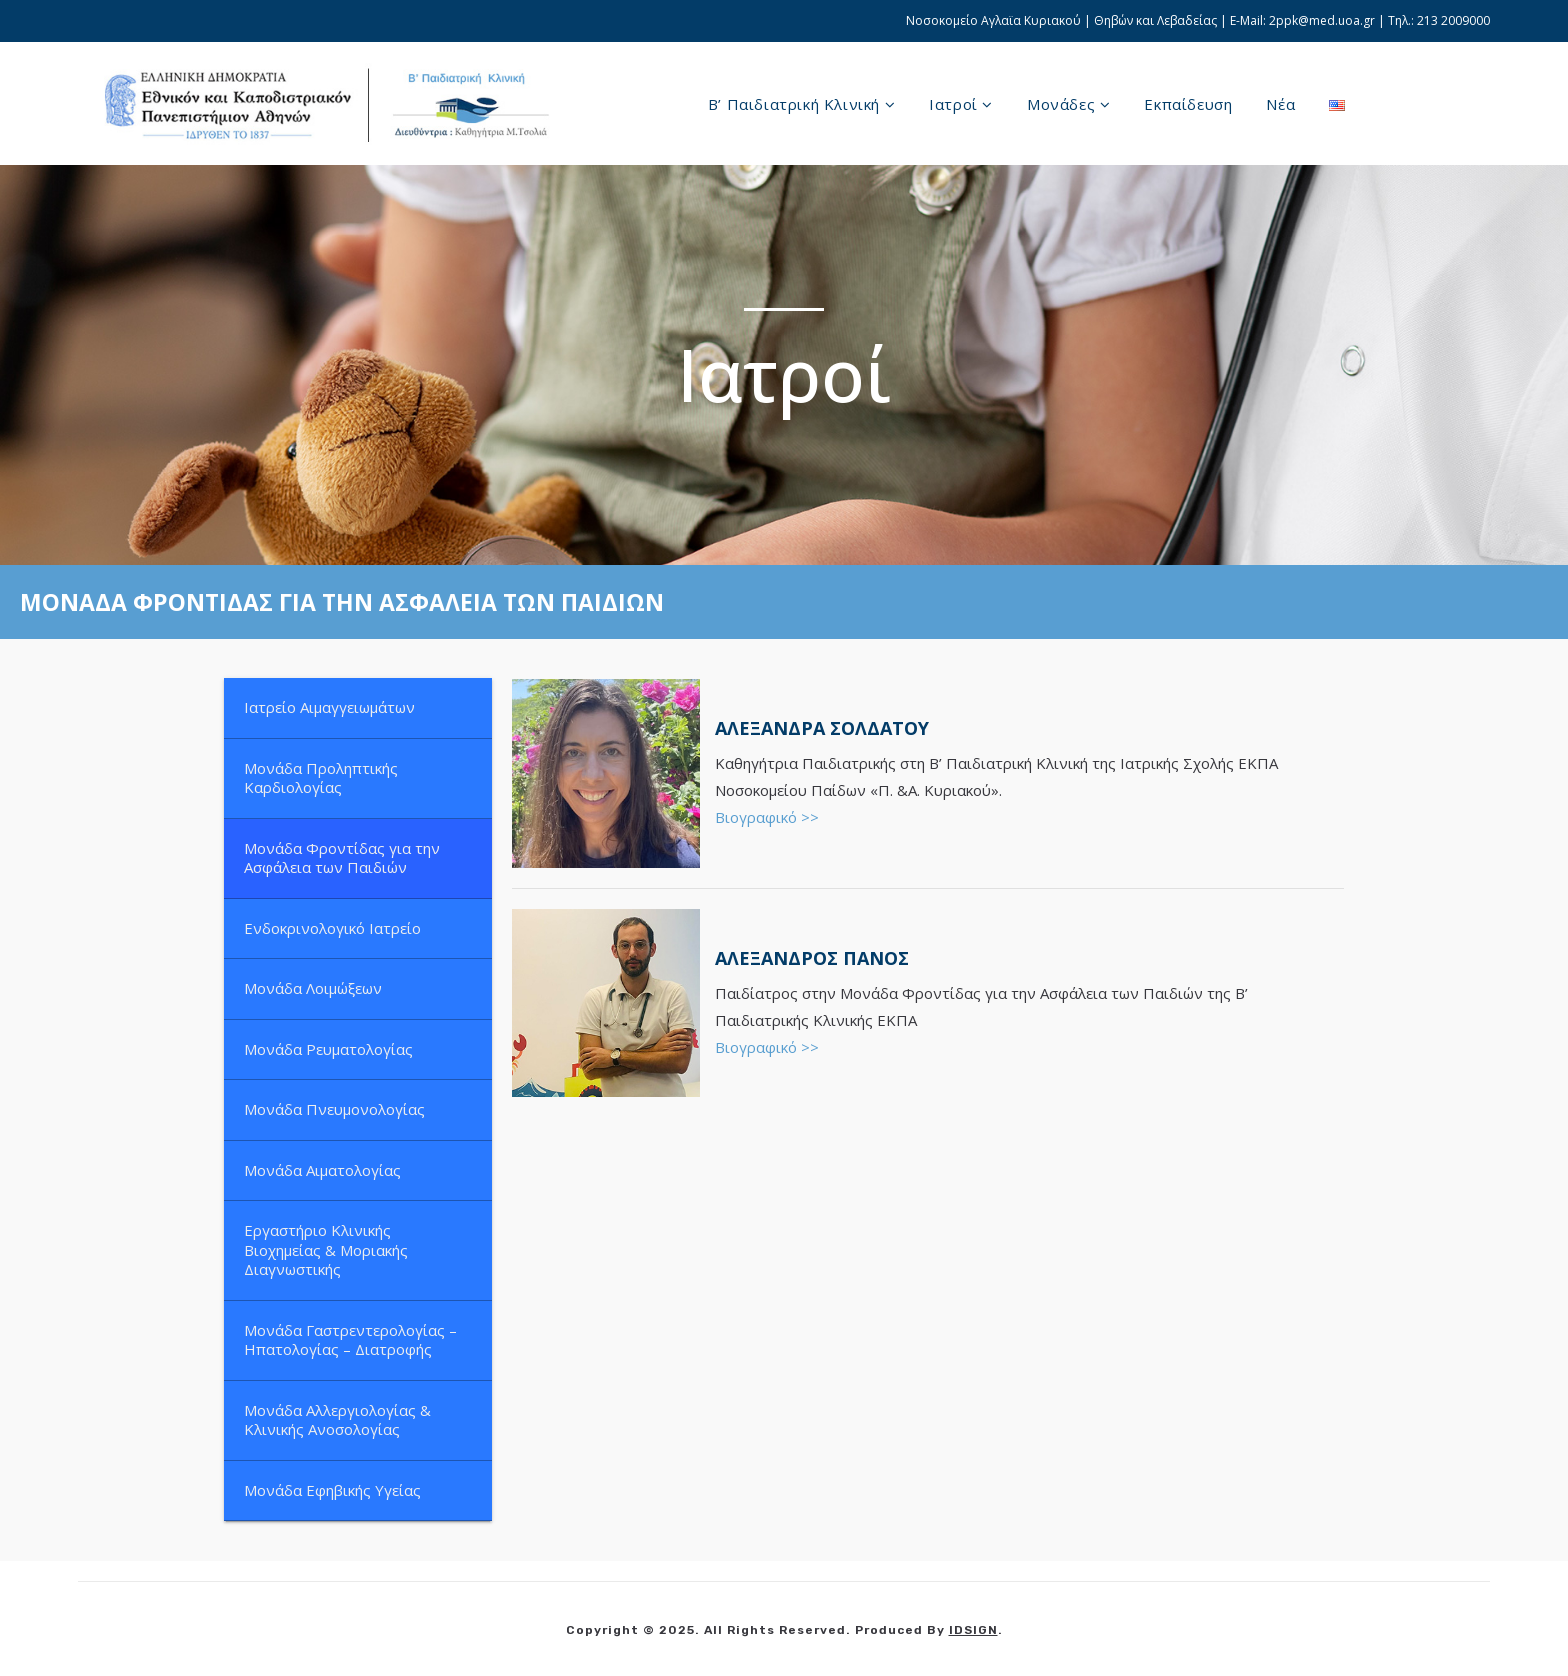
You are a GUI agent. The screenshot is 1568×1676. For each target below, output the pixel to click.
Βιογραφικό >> (767, 817)
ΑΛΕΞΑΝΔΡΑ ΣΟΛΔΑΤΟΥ (822, 728)
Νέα (1280, 104)
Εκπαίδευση (1188, 104)
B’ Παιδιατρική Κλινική (801, 104)
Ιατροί (961, 104)
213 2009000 (1453, 20)
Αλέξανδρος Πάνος (812, 958)
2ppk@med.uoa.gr (1322, 20)
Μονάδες (1068, 104)
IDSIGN (973, 1630)
